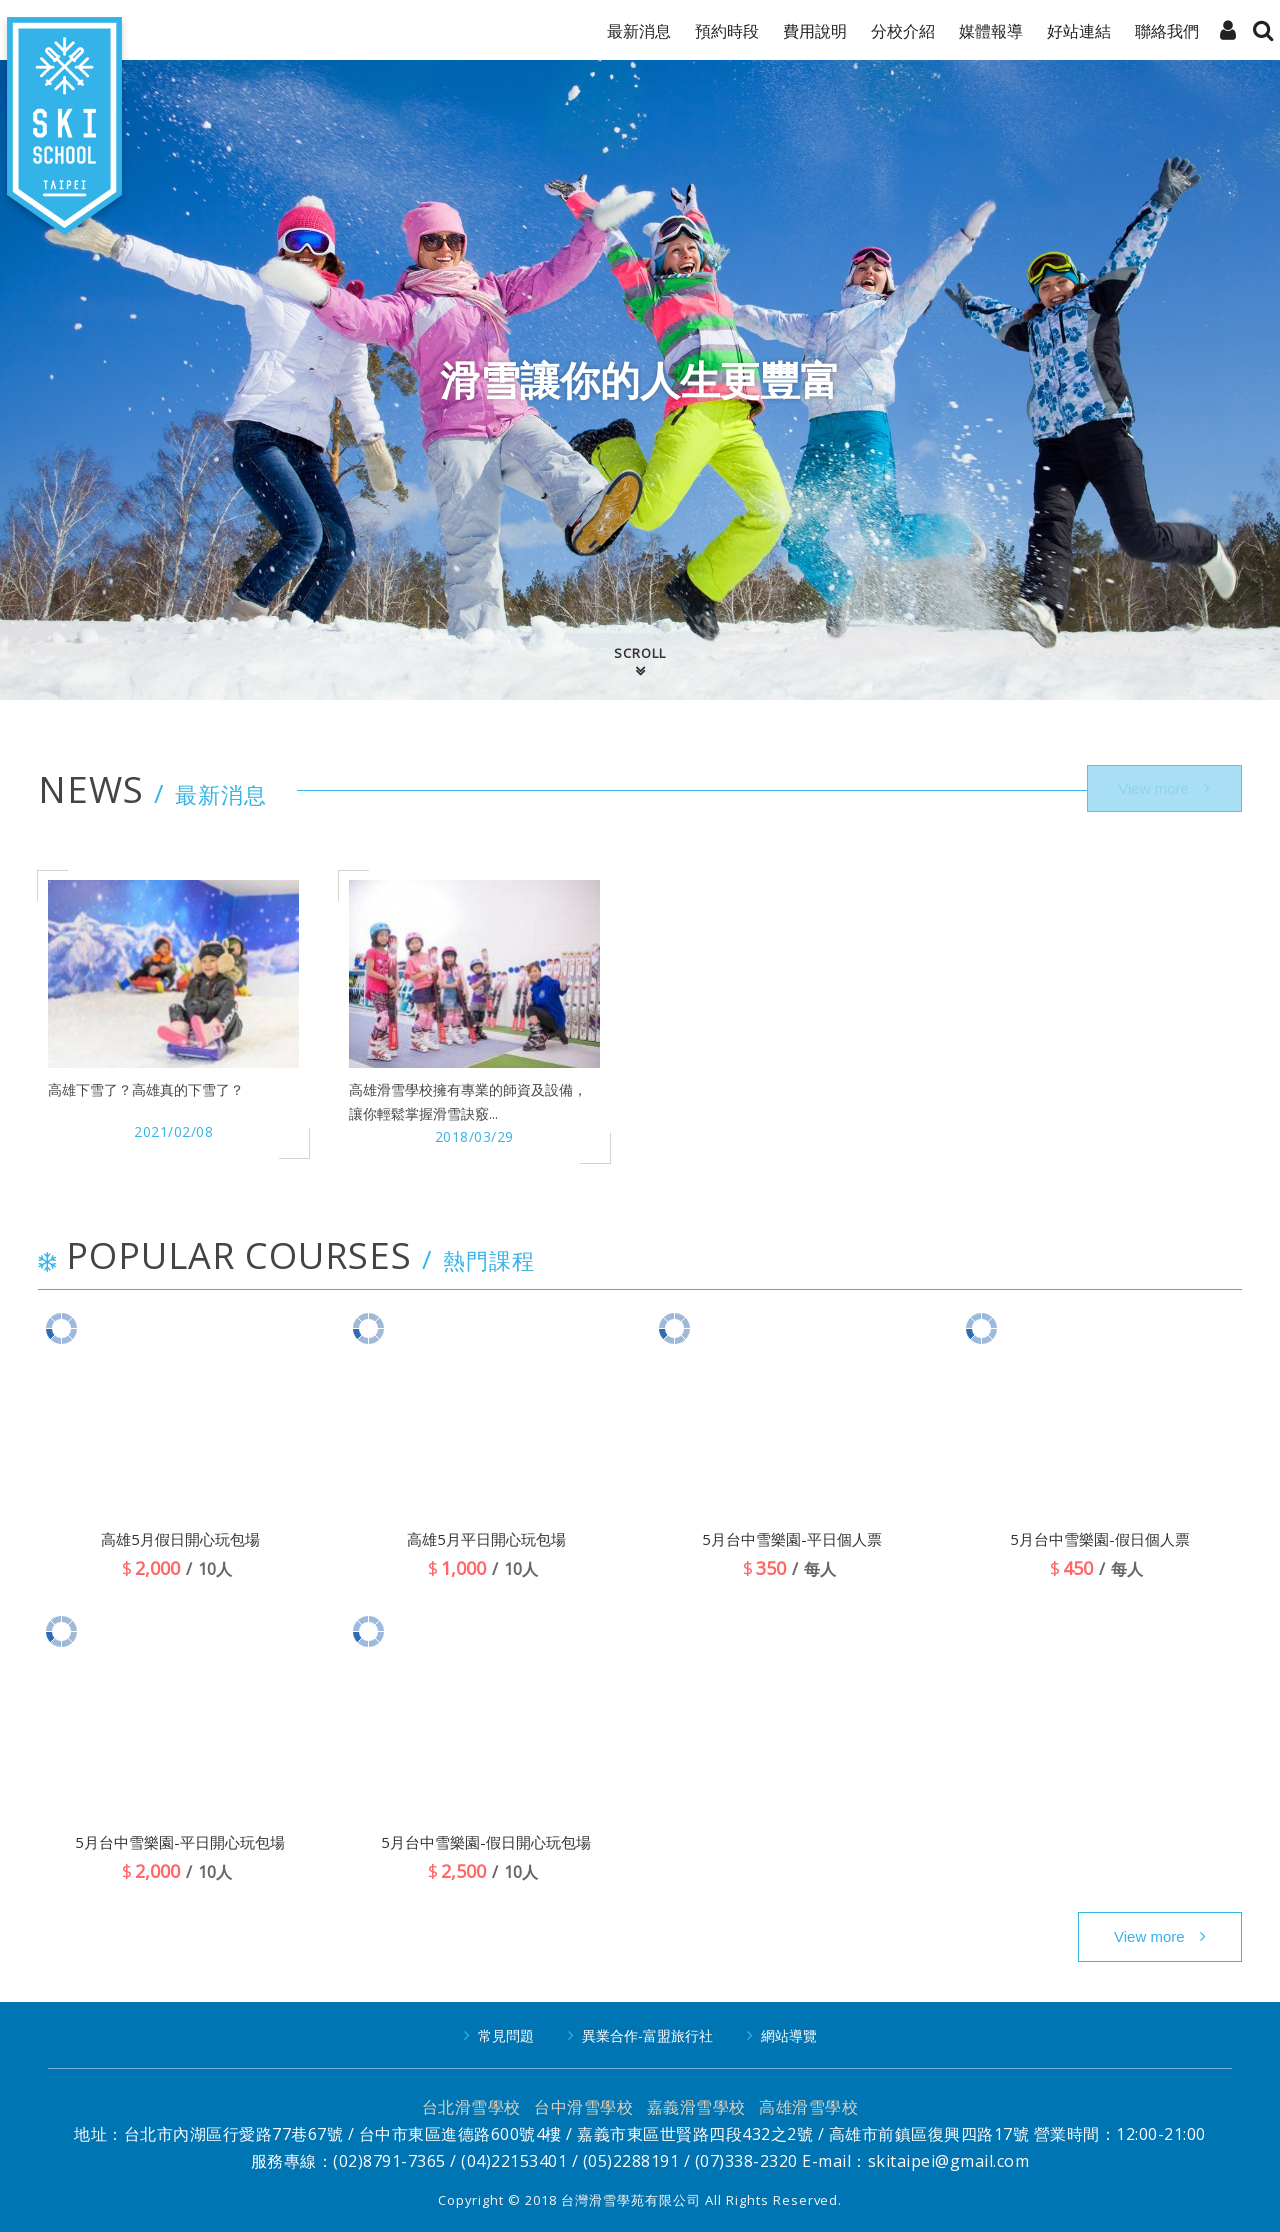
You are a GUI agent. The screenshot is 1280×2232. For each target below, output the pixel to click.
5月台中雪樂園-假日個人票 (1100, 1539)
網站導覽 (789, 2035)
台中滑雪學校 (583, 2107)
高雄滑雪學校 (808, 2107)
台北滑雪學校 (471, 2107)
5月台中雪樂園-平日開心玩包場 (180, 1842)
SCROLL (640, 653)
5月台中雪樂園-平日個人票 (792, 1539)
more (1160, 1937)
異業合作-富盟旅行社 (647, 2035)
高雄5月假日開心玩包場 (180, 1539)
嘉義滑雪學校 (696, 2107)
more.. (1160, 790)
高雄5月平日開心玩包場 (486, 1539)
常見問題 (506, 2035)
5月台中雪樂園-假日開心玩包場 (486, 1842)
